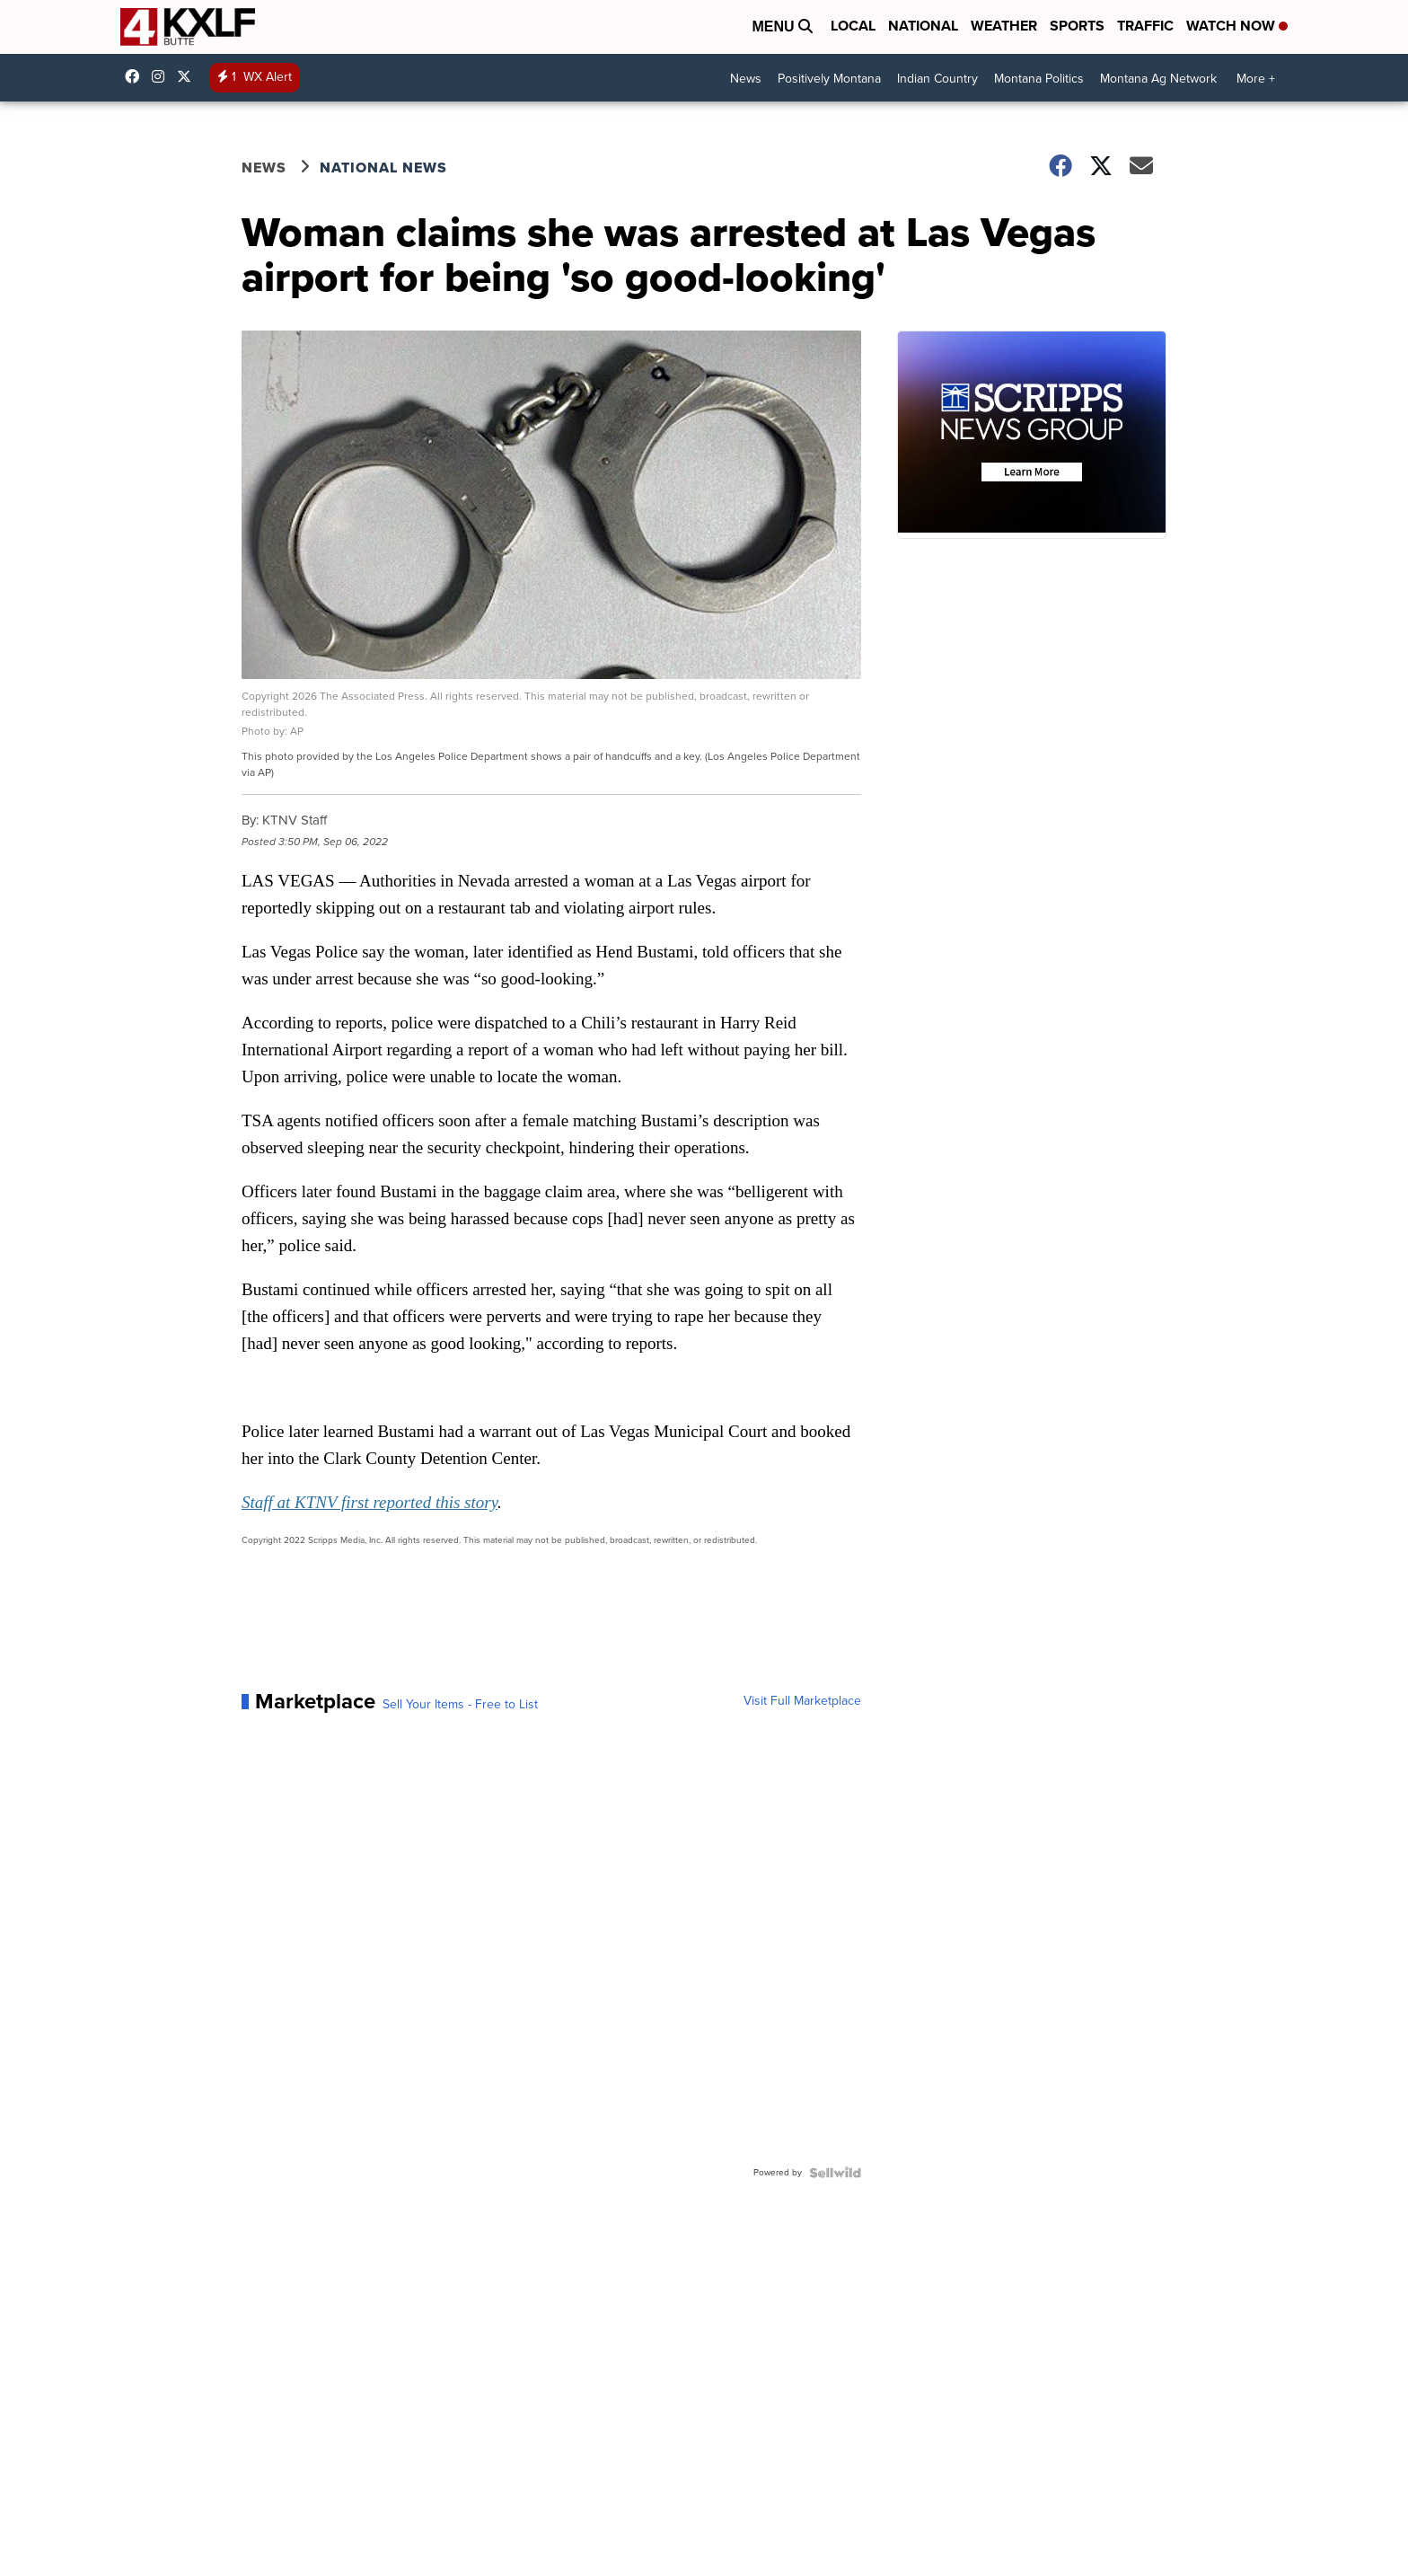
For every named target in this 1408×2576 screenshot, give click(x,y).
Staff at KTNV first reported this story (369, 1502)
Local (853, 25)
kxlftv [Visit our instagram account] (162, 76)
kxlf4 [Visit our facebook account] (136, 76)
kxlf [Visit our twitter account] (188, 76)
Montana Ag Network (1158, 78)
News (745, 78)
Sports (1077, 25)
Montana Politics (1039, 78)
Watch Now (1237, 25)
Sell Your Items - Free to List (460, 1704)
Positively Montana (829, 78)
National (923, 25)
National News (383, 167)
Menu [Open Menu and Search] (782, 26)
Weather (1004, 25)
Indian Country (937, 78)
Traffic (1145, 25)
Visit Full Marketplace (802, 1701)
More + (1255, 78)
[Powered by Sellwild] (835, 2172)
